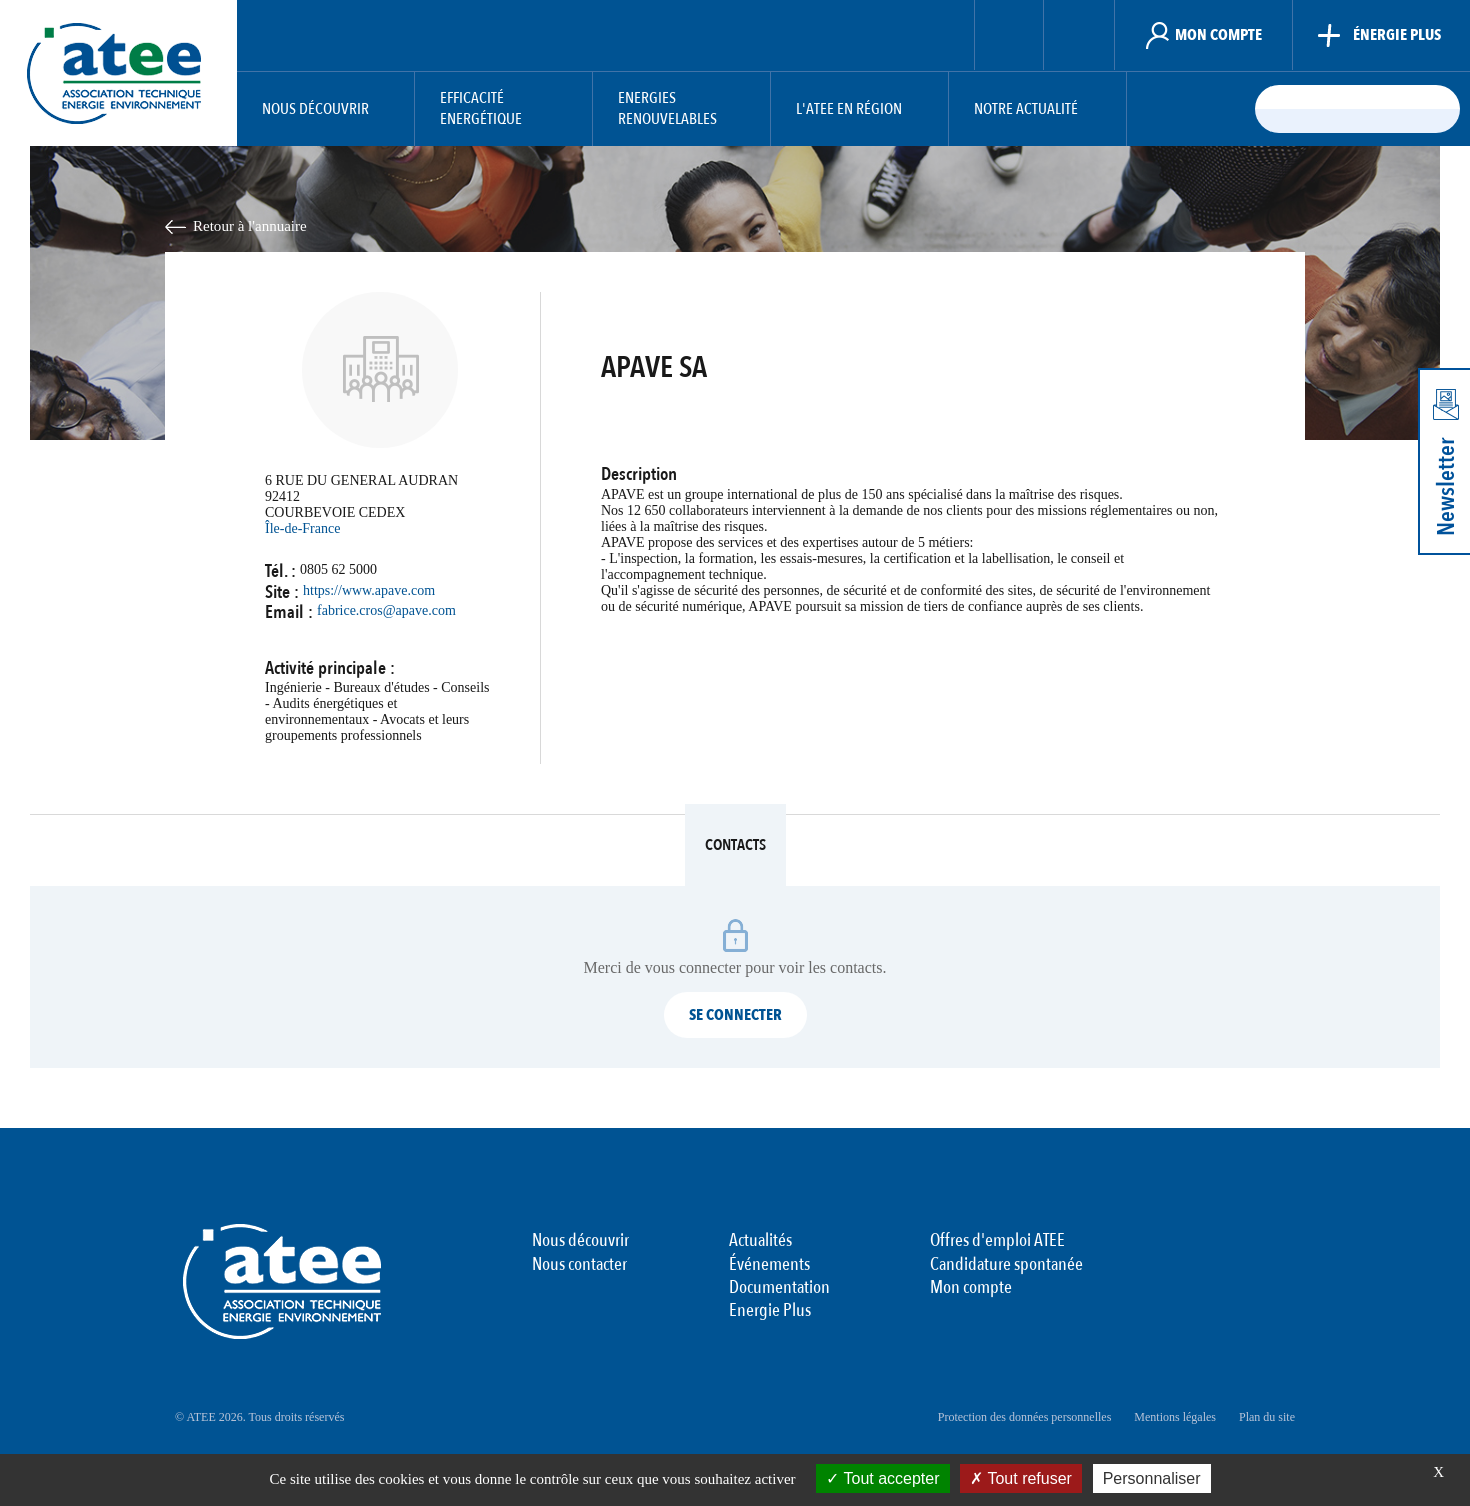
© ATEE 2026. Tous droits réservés (259, 1417)
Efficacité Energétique (481, 109)
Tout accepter (882, 1478)
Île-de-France (302, 528)
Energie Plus (770, 1311)
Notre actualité (1026, 109)
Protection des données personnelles (1025, 1417)
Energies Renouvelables (667, 109)
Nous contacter (579, 1265)
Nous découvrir (315, 109)
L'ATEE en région (849, 109)
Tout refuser (1021, 1478)
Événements (769, 1265)
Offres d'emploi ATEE (997, 1241)
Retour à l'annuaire (250, 226)
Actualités (760, 1241)
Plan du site (1267, 1417)
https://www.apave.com (369, 590)
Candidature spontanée (1006, 1265)
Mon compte (971, 1288)
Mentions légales (1175, 1417)
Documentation (779, 1288)
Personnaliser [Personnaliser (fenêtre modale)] (1152, 1478)
